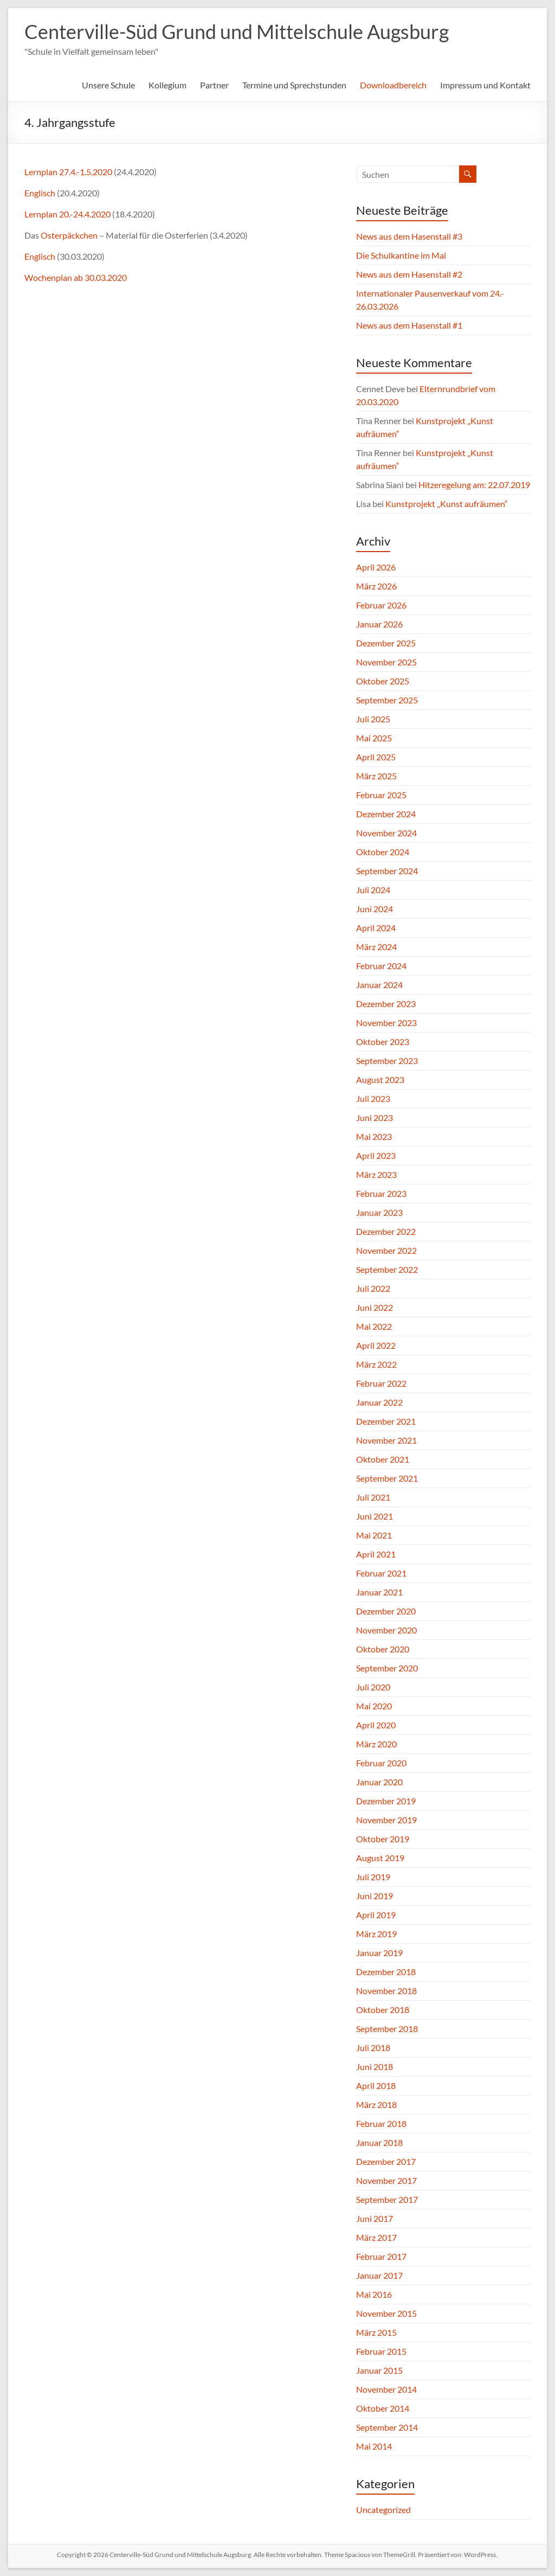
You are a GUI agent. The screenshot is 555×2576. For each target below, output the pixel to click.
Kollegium (167, 85)
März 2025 (376, 776)
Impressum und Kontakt (485, 85)
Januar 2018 (379, 2142)
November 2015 (386, 2313)
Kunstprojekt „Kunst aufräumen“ (446, 503)
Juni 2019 (374, 1896)
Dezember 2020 (386, 1611)
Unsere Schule (108, 85)
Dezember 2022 (386, 1231)
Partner (214, 85)
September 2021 (387, 1478)
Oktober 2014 (382, 2408)
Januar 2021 (379, 1592)
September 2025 (387, 700)
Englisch (40, 193)
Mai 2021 (374, 1535)
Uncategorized (383, 2509)
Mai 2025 (374, 738)
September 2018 (387, 2028)
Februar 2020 (381, 1763)
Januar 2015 (379, 2370)
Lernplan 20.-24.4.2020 (67, 214)
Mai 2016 (374, 2294)
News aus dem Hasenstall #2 (409, 274)
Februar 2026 (381, 605)
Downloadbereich (393, 85)
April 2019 (376, 1914)
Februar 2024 (381, 965)
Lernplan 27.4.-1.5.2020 (68, 171)
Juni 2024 (374, 908)
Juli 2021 (373, 1497)
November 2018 (386, 1990)
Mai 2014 (374, 2446)
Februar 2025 (381, 795)
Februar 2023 (381, 1193)
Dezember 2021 (386, 1421)
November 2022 (386, 1250)
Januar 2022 (379, 1402)
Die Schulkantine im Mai (401, 255)
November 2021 (386, 1440)
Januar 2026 (379, 624)
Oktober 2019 (382, 1839)
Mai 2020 (374, 1706)
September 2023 (387, 1060)
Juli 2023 (373, 1098)
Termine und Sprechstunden (294, 85)
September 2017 (387, 2199)
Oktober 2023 (382, 1041)
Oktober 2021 (382, 1459)
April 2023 (376, 1155)
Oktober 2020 (382, 1649)
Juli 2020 (373, 1687)
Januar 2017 (379, 2275)
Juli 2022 (373, 1288)
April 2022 (376, 1345)
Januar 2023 (379, 1212)
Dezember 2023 (386, 1003)
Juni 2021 (374, 1516)
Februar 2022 (381, 1383)
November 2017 (386, 2180)
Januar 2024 (379, 984)
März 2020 (376, 1744)
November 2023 (386, 1022)
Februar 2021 (381, 1573)
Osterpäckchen (70, 235)
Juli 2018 (373, 2047)
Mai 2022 (374, 1326)
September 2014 (387, 2427)
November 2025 (386, 662)
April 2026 (376, 567)
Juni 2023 (374, 1117)
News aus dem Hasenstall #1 (409, 325)
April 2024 (376, 927)
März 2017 (376, 2237)
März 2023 (376, 1174)
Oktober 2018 (382, 2009)
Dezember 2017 (386, 2161)
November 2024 (386, 833)
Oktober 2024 (382, 852)
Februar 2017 (381, 2256)
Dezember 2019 (386, 1801)
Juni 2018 (374, 2066)
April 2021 (376, 1554)
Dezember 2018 (386, 1971)
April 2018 (376, 2085)
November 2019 (386, 1820)
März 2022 (376, 1364)
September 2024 (387, 871)
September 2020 (387, 1668)
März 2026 (376, 586)
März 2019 (376, 1933)
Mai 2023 (374, 1136)
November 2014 (386, 2389)
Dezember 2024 (386, 814)
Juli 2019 (373, 1877)
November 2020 (386, 1630)
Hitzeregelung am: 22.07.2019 (474, 484)
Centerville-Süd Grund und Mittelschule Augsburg (236, 31)
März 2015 (376, 2332)
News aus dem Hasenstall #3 (409, 236)
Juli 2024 (373, 890)
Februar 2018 (381, 2123)
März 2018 (376, 2104)
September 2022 (387, 1269)
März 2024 (376, 946)
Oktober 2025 (382, 681)
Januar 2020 (379, 1782)
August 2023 (380, 1079)
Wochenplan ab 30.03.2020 (75, 277)
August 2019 (380, 1858)
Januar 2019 (379, 1952)
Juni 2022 (374, 1307)
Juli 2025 (373, 719)
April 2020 (376, 1725)
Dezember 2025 (386, 643)
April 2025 (376, 757)
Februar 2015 (381, 2351)
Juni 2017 (374, 2218)
